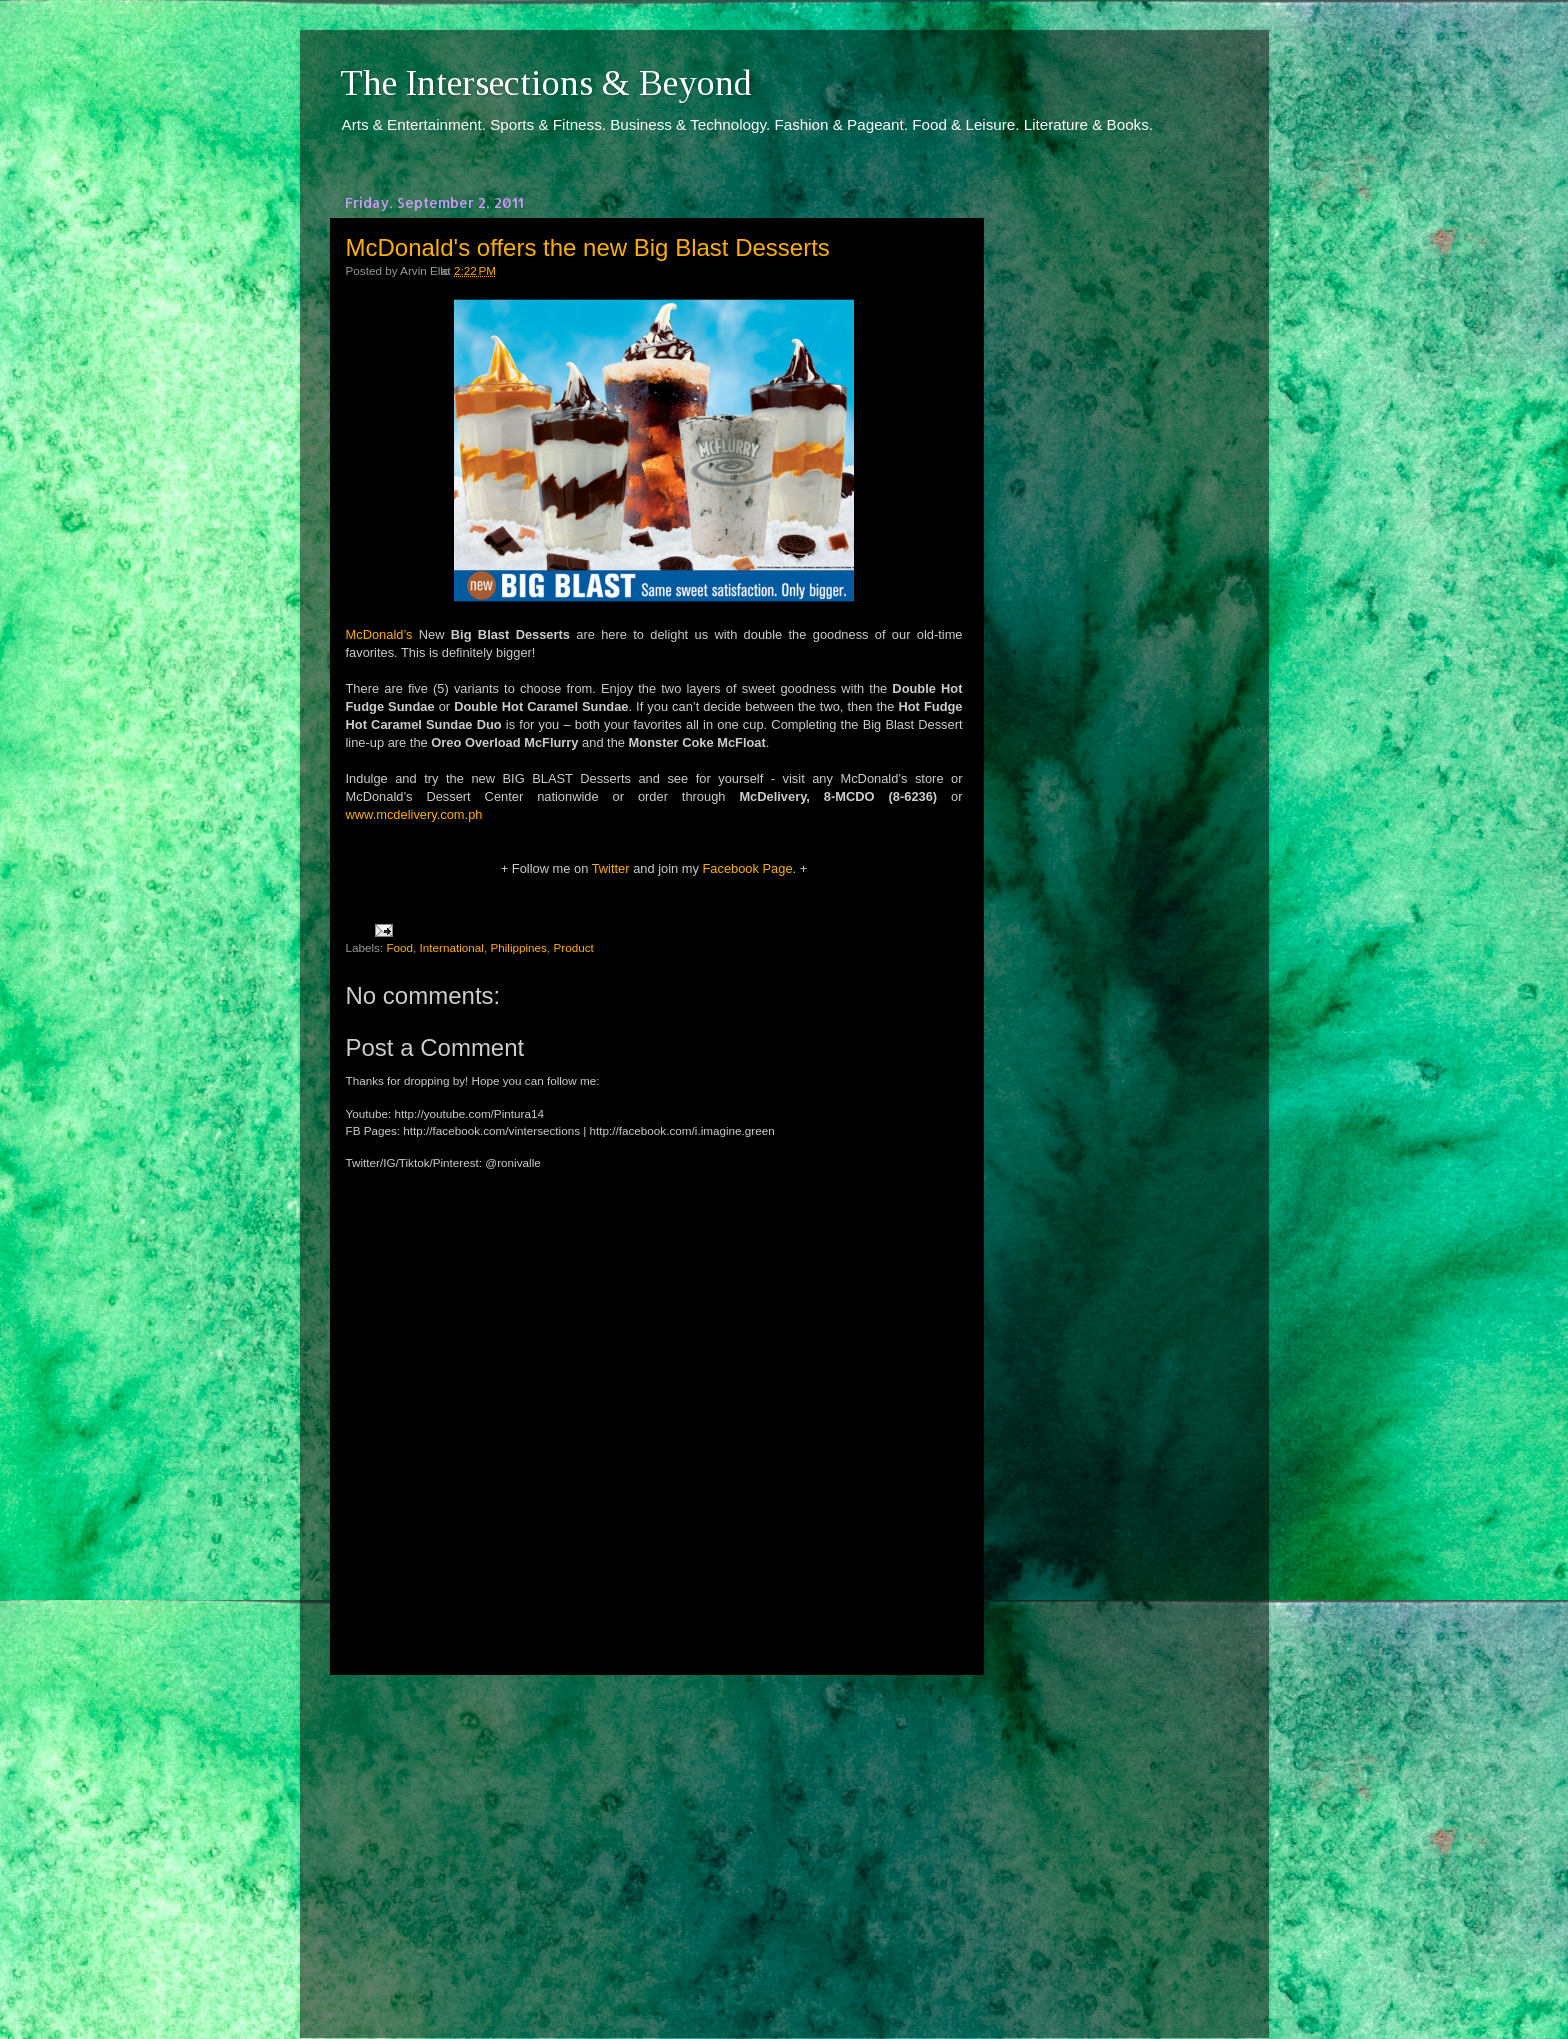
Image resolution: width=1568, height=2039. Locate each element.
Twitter (611, 868)
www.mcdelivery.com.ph (414, 814)
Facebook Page (747, 868)
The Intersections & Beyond (546, 83)
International (452, 947)
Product (573, 947)
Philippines (518, 947)
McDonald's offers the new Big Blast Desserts (588, 247)
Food (399, 947)
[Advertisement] (654, 1838)
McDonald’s (379, 634)
